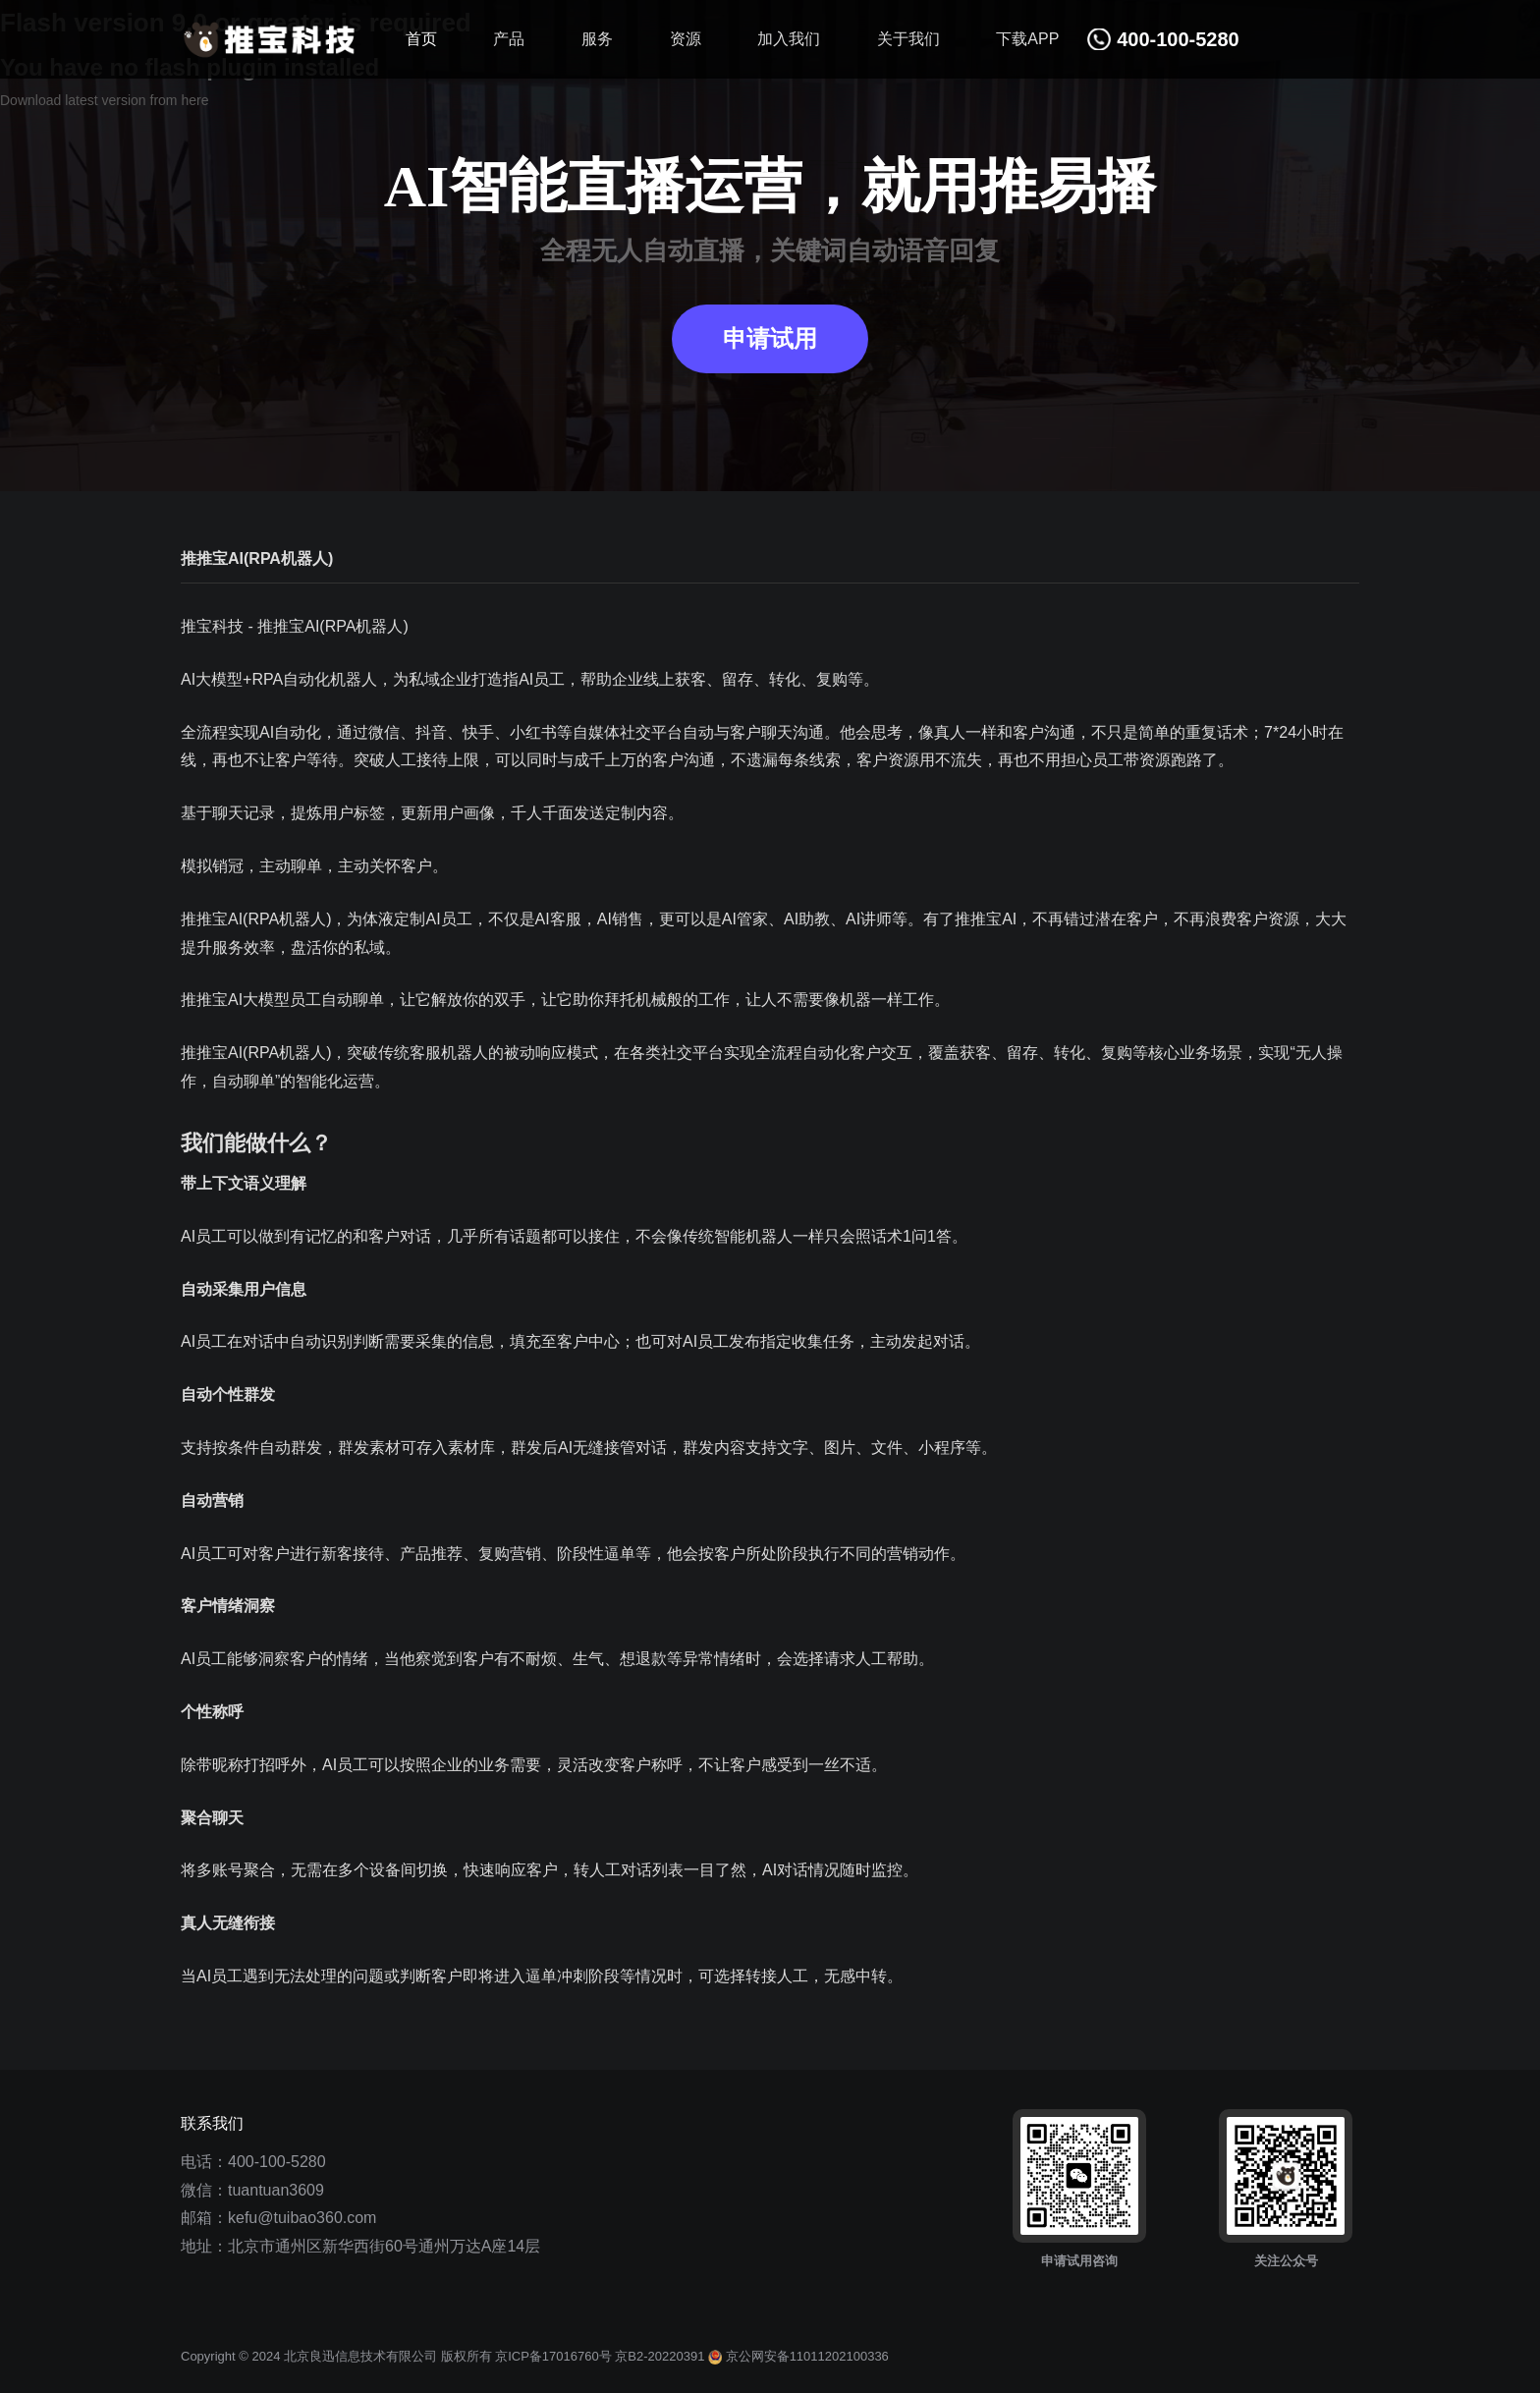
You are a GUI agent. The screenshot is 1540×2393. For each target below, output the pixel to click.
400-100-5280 (277, 2161)
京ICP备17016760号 (553, 2356)
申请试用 (770, 339)
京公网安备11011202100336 (798, 2356)
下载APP (1027, 38)
